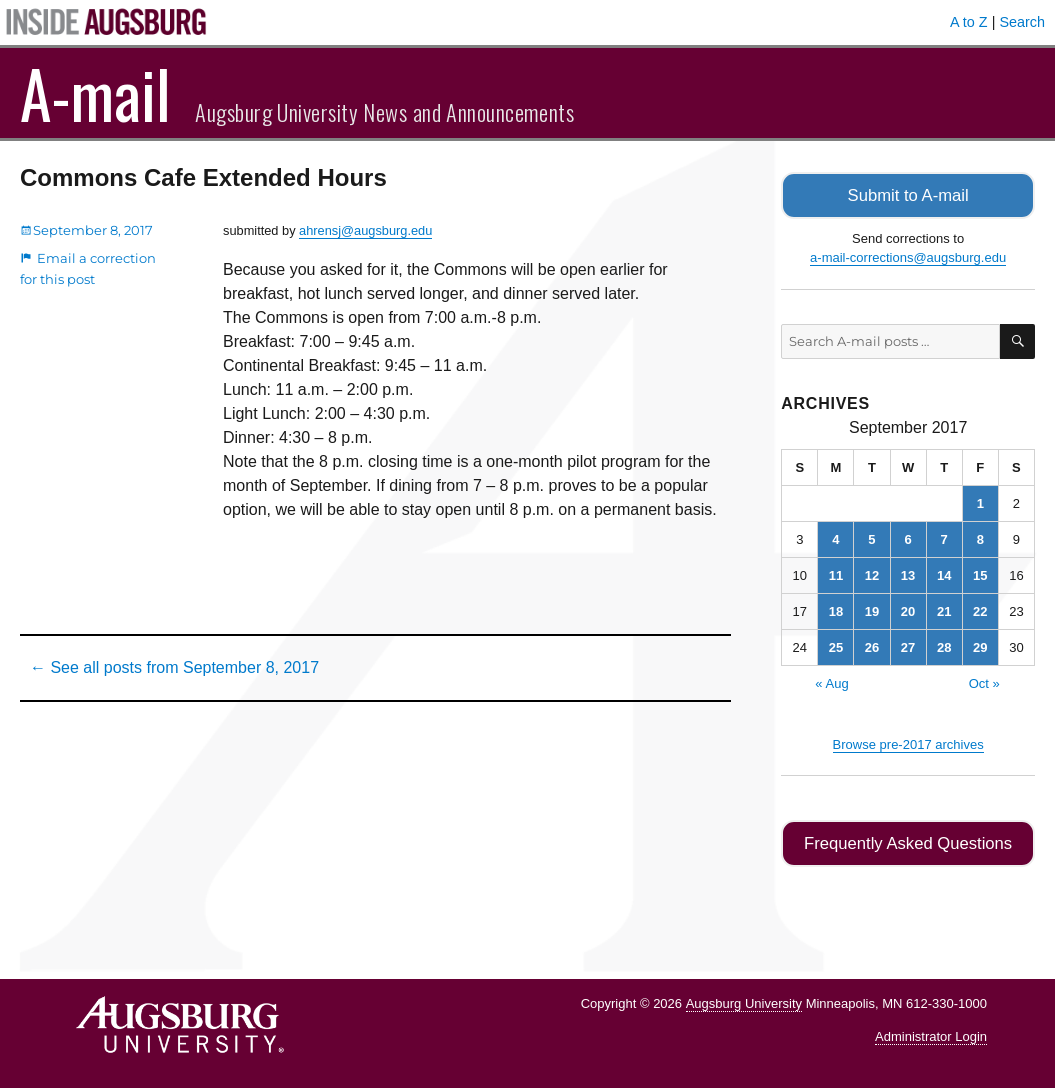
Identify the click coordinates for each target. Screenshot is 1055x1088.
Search (1022, 22)
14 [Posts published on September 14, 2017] (944, 573)
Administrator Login (931, 1033)
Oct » (984, 681)
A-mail (95, 93)
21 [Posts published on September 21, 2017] (944, 609)
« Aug (831, 681)
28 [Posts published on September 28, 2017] (944, 645)
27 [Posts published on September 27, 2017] (908, 645)
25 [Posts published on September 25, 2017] (836, 645)
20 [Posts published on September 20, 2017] (908, 609)
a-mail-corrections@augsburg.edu (908, 256)
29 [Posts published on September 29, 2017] (980, 645)
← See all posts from (174, 667)
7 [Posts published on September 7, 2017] (944, 537)
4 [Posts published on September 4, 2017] (835, 537)
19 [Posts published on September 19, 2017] (872, 609)
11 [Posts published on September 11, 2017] (836, 573)
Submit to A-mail (908, 194)
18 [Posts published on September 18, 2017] (836, 609)
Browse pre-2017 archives (908, 742)
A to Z (969, 22)
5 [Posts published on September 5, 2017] (871, 537)
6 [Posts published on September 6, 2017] (907, 537)
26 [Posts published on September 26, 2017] (872, 645)
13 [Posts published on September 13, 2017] (908, 573)
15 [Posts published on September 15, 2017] (980, 573)
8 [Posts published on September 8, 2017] (980, 537)
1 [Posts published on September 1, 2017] (980, 501)
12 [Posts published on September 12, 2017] (872, 573)
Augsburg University (744, 1000)
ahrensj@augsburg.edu (365, 230)
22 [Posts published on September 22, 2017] (980, 609)
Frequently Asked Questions (908, 841)
